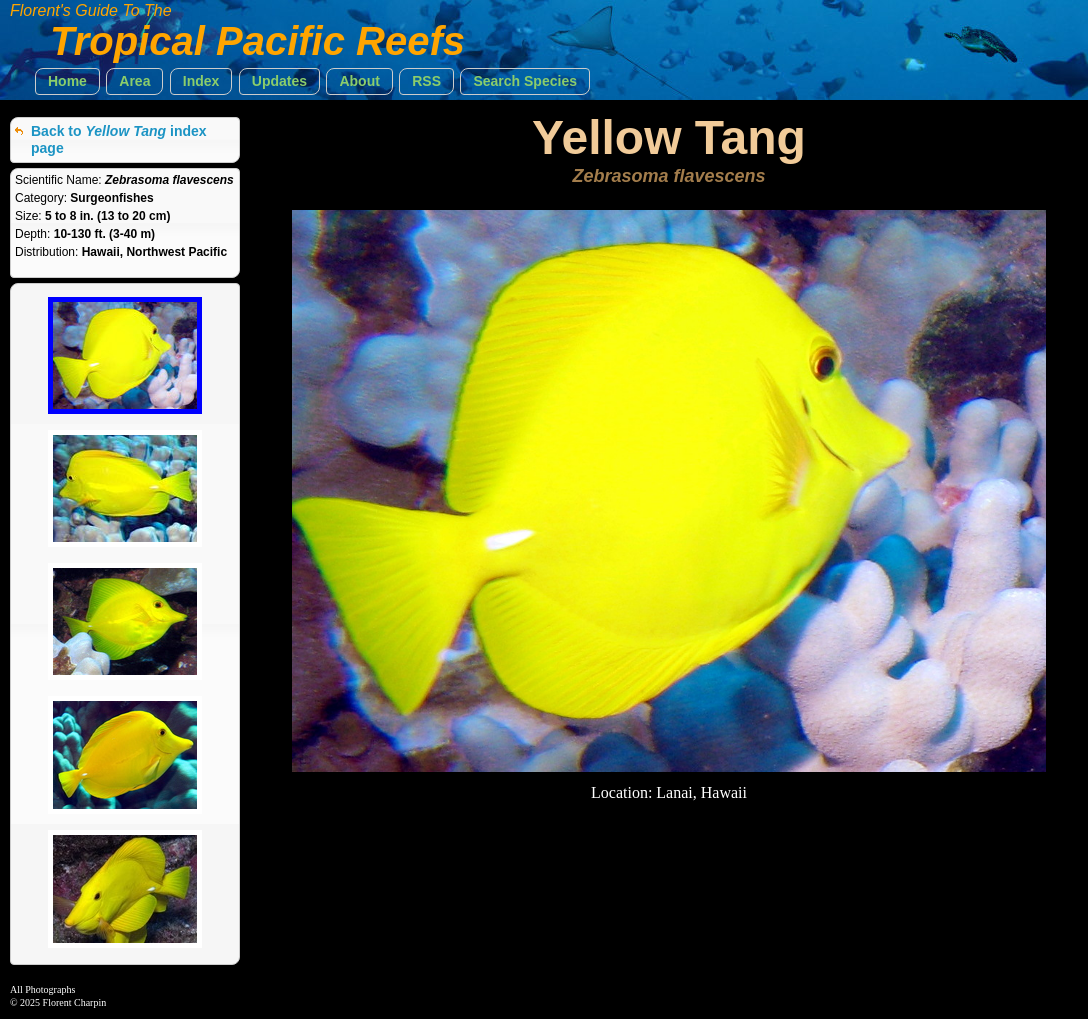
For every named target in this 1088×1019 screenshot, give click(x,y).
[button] (67, 81)
